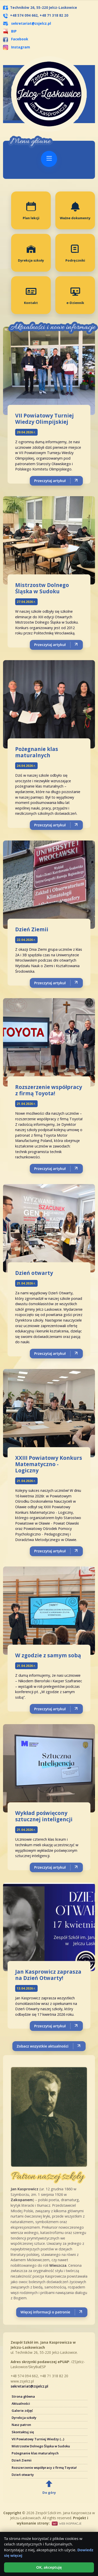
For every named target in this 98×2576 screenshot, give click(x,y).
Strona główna (23, 2396)
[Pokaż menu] (49, 159)
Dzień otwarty (34, 1272)
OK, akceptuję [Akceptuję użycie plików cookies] (49, 2567)
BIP (10, 31)
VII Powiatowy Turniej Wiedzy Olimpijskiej (44, 418)
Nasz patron (21, 2424)
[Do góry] (49, 2486)
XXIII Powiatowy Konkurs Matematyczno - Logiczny (48, 1464)
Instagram (16, 47)
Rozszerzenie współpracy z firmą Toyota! (48, 1090)
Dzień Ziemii (31, 929)
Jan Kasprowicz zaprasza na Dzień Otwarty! (48, 1974)
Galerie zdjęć (22, 2410)
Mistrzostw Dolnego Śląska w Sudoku (42, 588)
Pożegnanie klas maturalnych (36, 752)
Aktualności (21, 2403)
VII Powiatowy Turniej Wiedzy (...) (38, 2439)
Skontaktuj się (23, 2432)
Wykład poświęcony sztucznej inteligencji (43, 1816)
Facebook (15, 39)
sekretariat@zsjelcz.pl (31, 23)
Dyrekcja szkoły (24, 2417)
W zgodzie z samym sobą (48, 1655)
